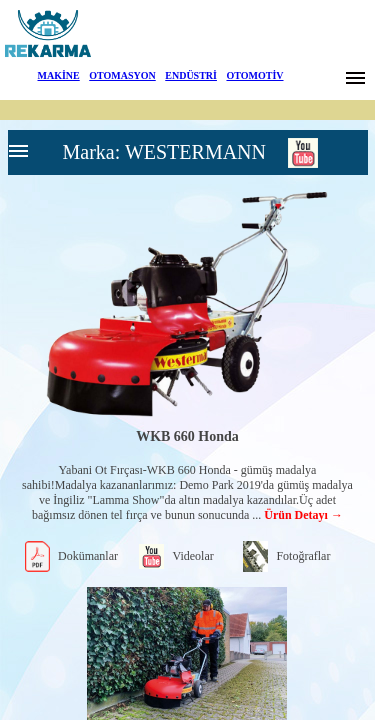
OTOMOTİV (254, 75)
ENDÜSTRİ (191, 75)
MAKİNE (59, 75)
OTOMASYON (122, 75)
